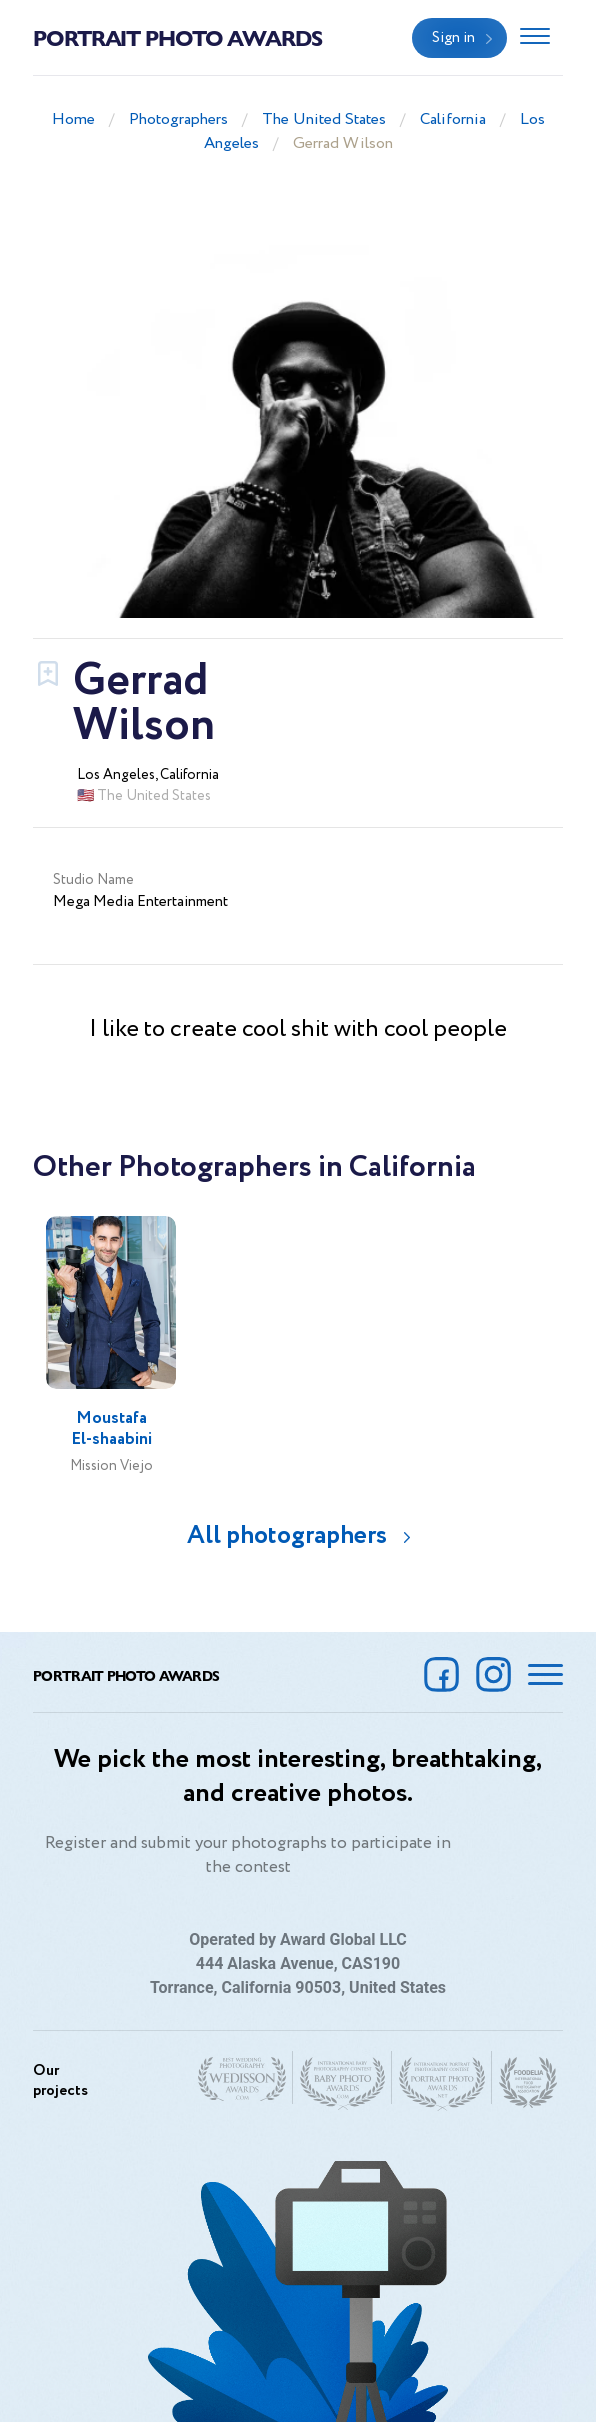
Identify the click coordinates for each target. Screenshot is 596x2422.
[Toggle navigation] (535, 38)
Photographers (178, 119)
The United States (324, 119)
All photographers (287, 1535)
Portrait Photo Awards (177, 37)
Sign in (453, 38)
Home (73, 119)
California (453, 119)
